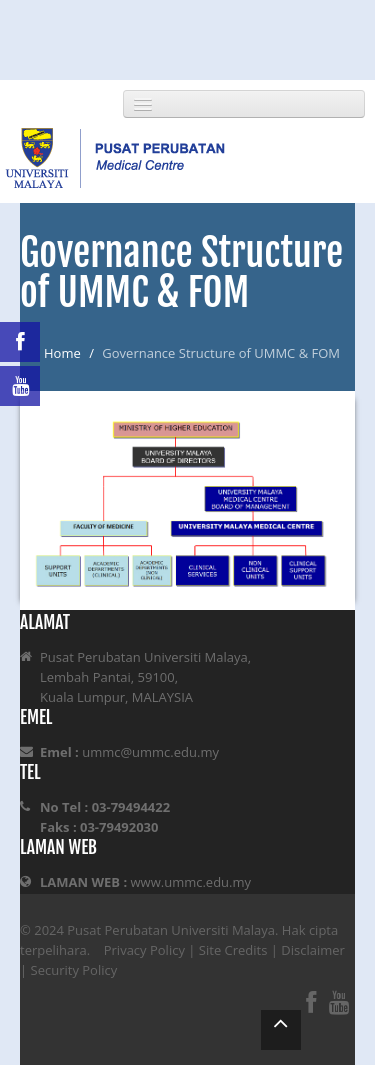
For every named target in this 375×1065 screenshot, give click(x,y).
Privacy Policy (144, 950)
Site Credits (233, 950)
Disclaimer (313, 950)
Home (62, 353)
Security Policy (74, 970)
